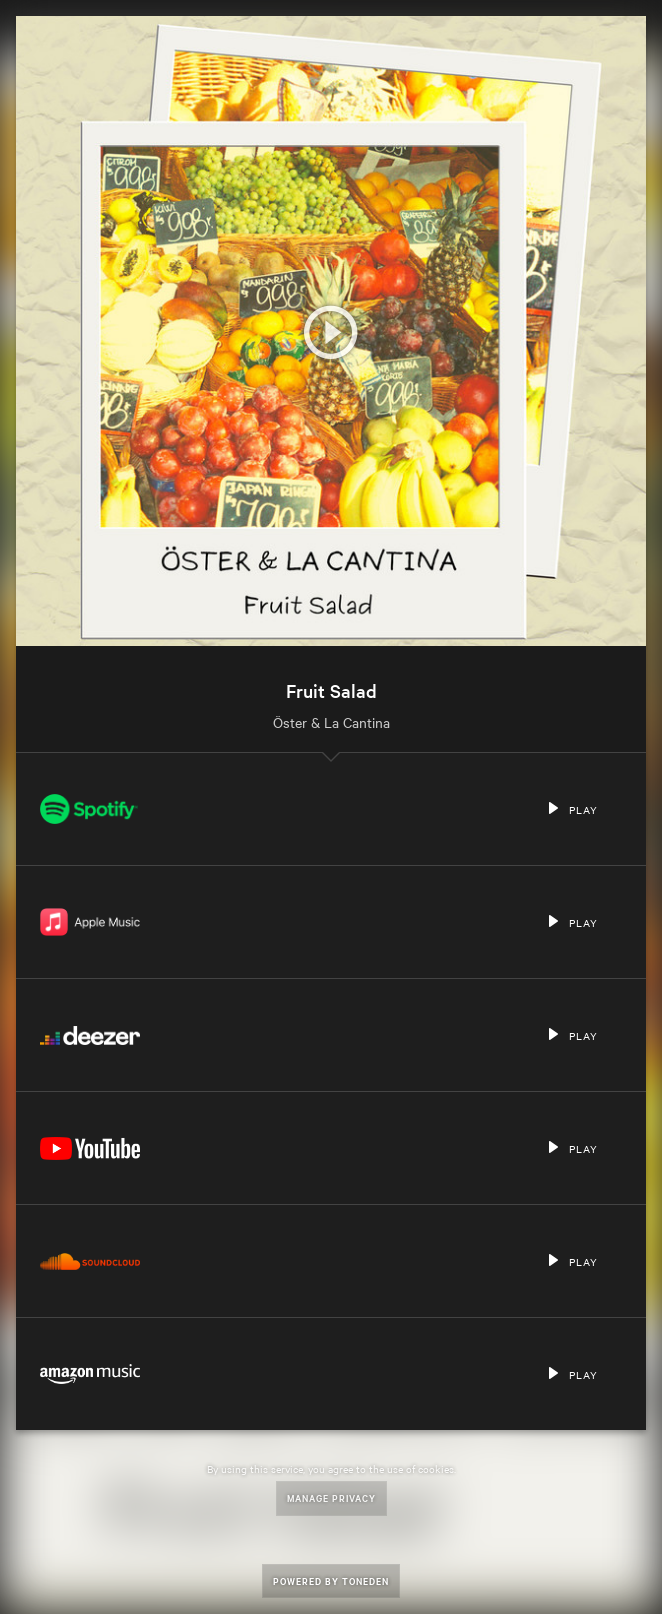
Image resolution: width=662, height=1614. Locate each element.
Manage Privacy (331, 1497)
